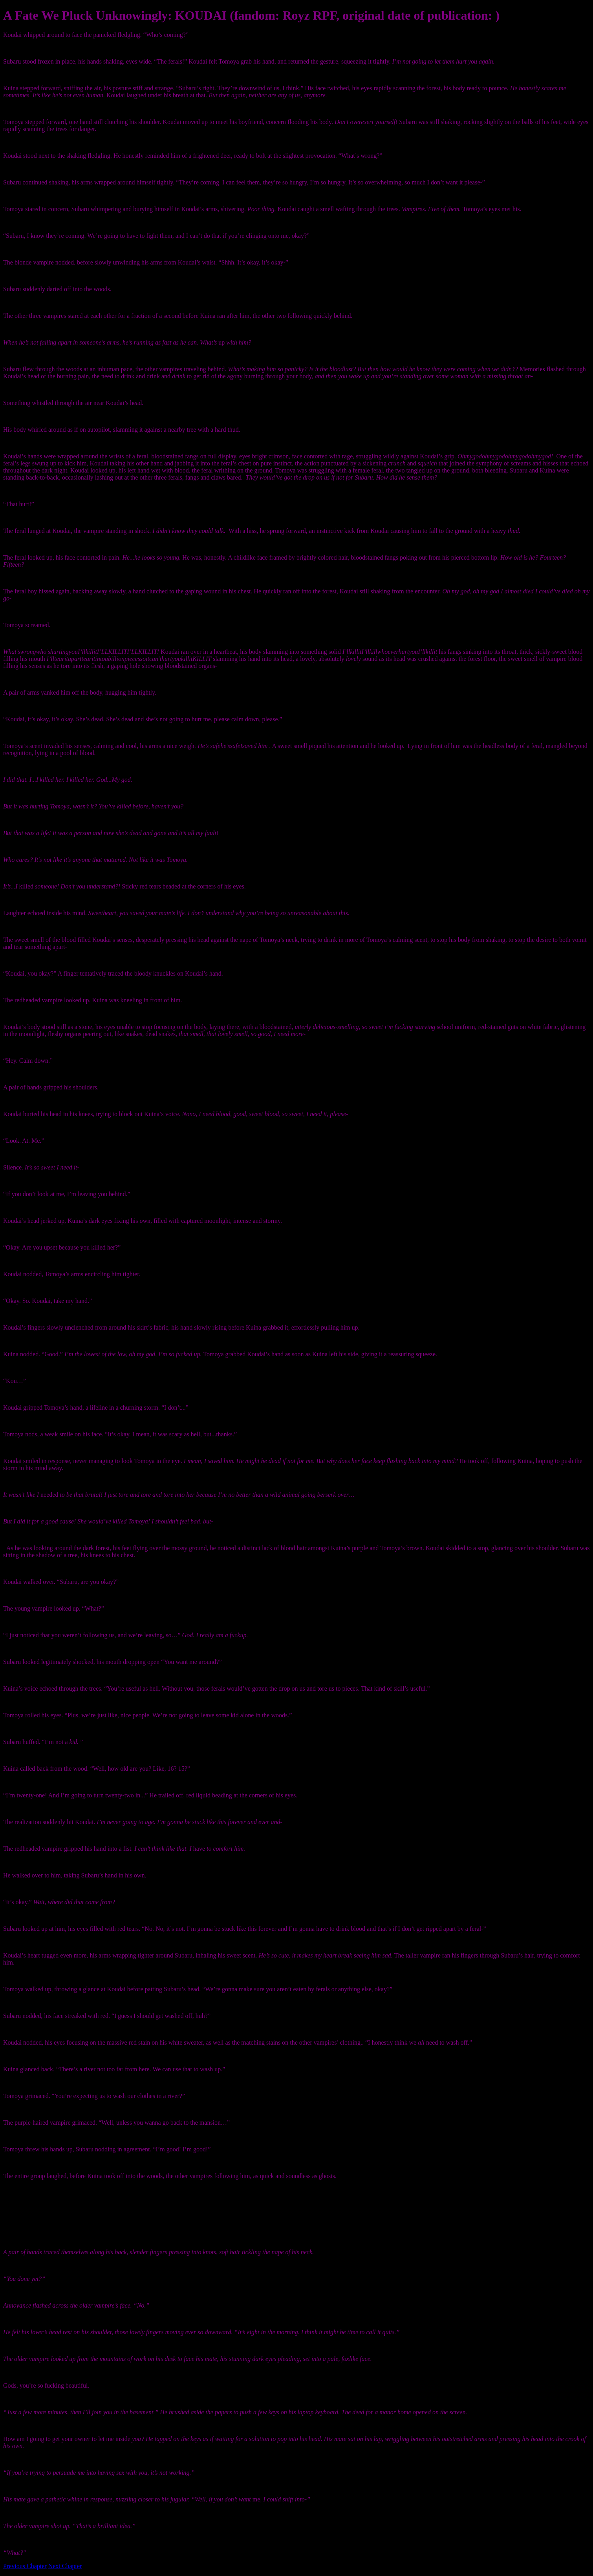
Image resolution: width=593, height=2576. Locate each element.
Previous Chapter (25, 2566)
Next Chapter (65, 2566)
